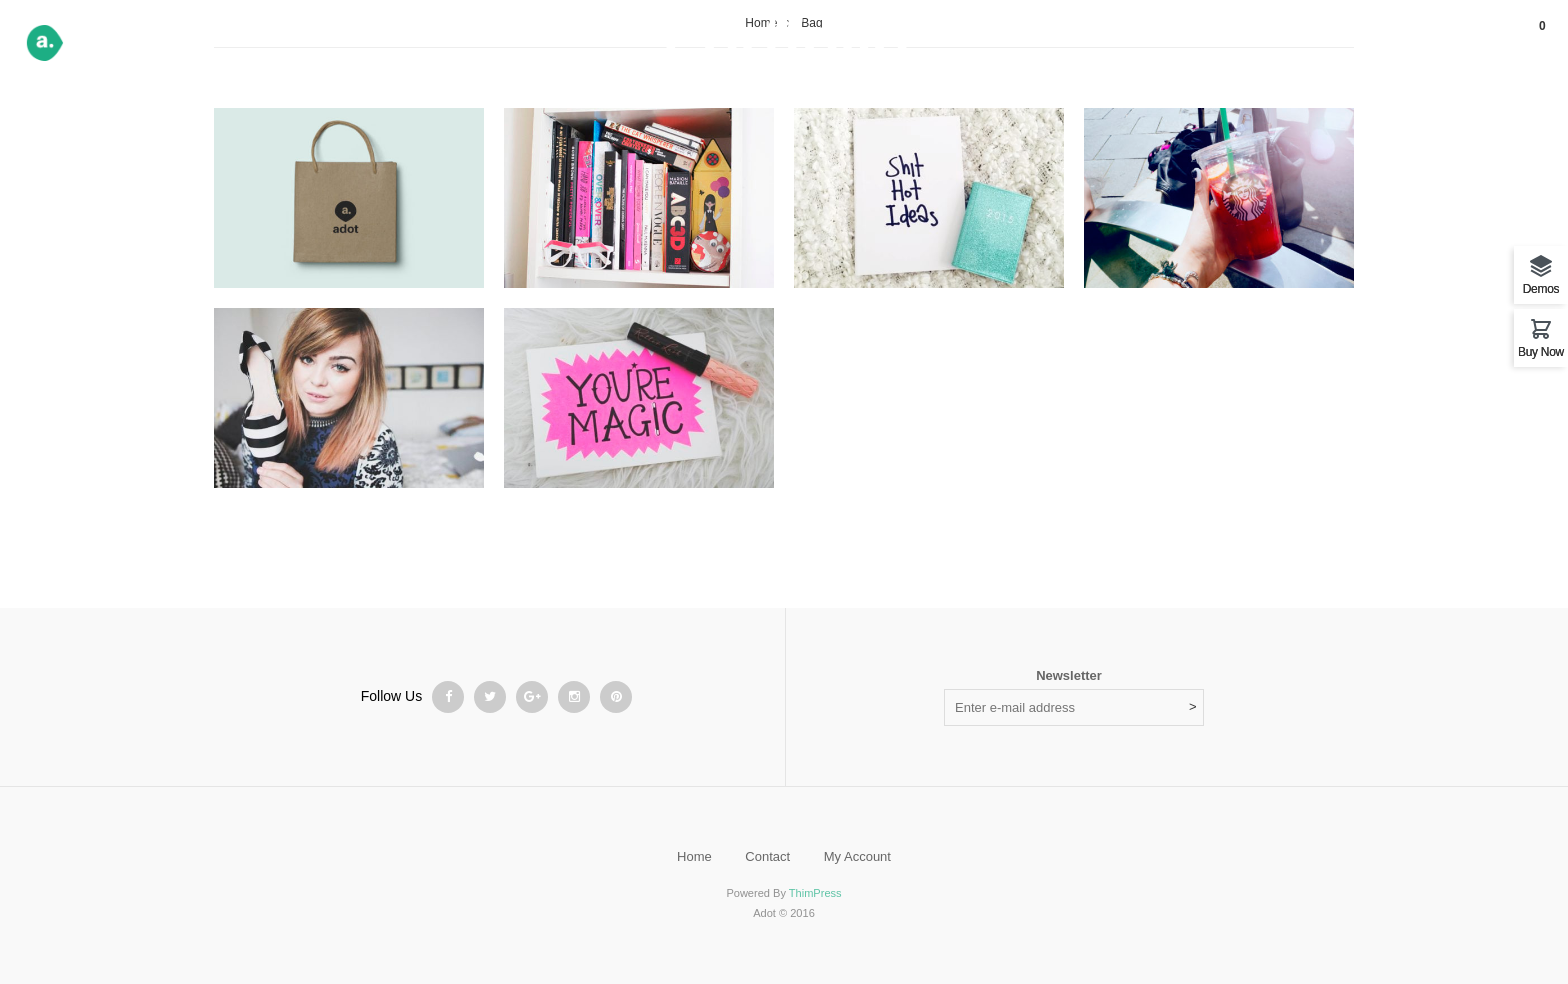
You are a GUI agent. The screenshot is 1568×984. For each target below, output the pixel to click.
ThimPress (815, 893)
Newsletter (1069, 675)
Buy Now (1541, 351)
